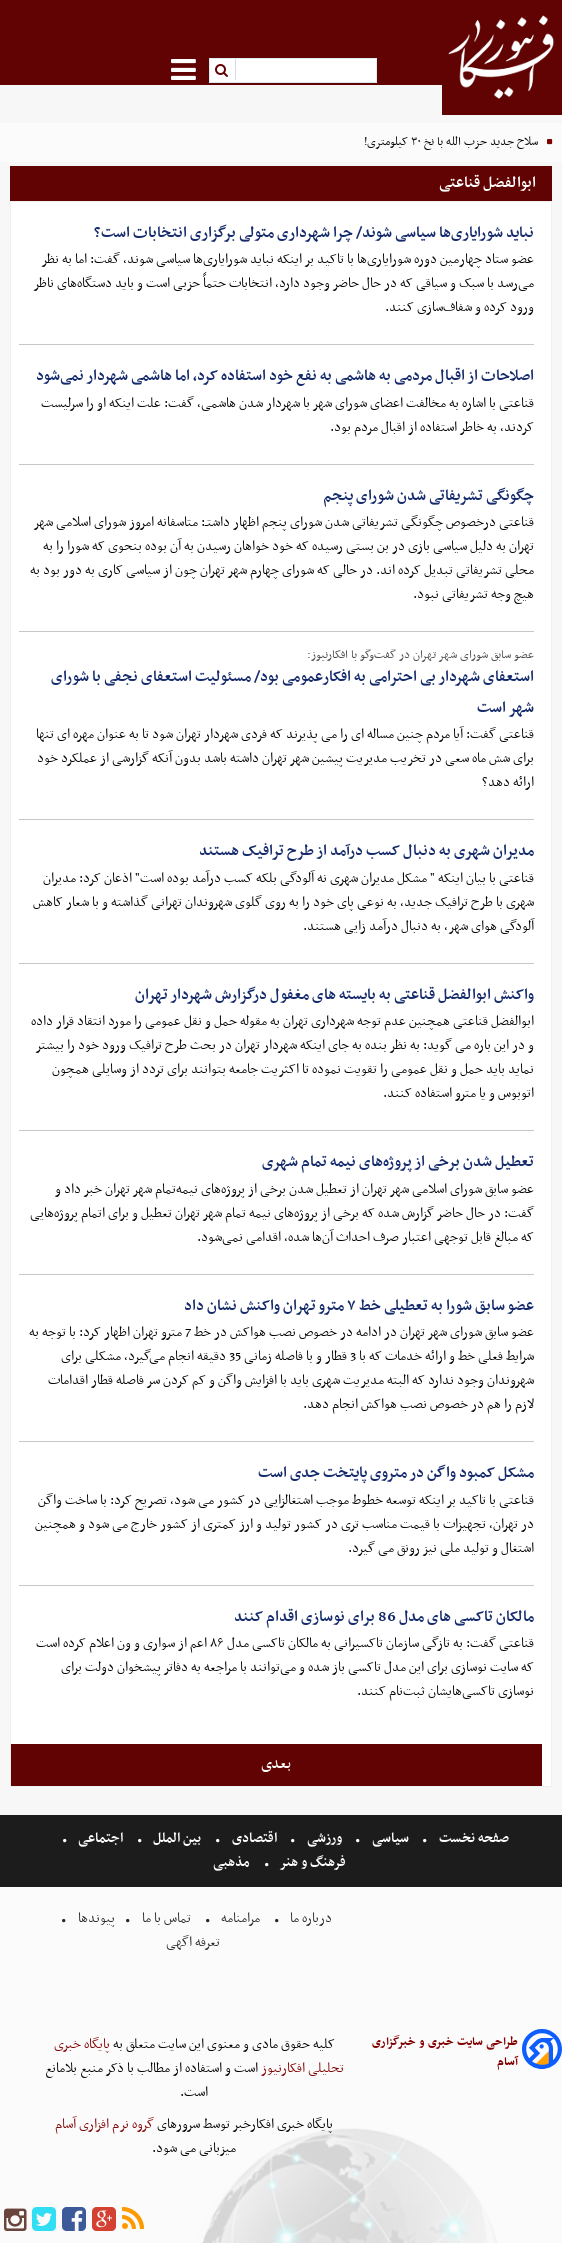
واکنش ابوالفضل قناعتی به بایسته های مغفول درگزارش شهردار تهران (334, 995)
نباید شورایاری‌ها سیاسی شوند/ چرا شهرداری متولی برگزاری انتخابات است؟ (314, 233)
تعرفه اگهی (194, 1942)
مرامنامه (240, 1918)
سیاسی (390, 1838)
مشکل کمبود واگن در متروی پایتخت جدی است (396, 1473)
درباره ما (311, 1918)
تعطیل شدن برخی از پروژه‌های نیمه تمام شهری (398, 1162)
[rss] (133, 2220)
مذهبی (233, 1862)
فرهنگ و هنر (313, 1862)
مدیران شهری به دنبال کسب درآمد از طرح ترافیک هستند (366, 851)
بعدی (276, 1764)
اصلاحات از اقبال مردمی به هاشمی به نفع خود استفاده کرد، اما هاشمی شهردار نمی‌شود (285, 376)
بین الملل (177, 1838)
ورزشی (324, 1838)
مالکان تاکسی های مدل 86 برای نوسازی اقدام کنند (384, 1617)
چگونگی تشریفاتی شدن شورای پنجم (428, 496)
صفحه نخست (472, 1838)
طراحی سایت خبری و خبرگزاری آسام (445, 2052)
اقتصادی (254, 1838)
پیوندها (95, 1918)
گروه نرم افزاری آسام (104, 2124)
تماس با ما (166, 1918)
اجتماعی (100, 1838)
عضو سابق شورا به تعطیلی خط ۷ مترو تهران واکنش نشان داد (359, 1306)
